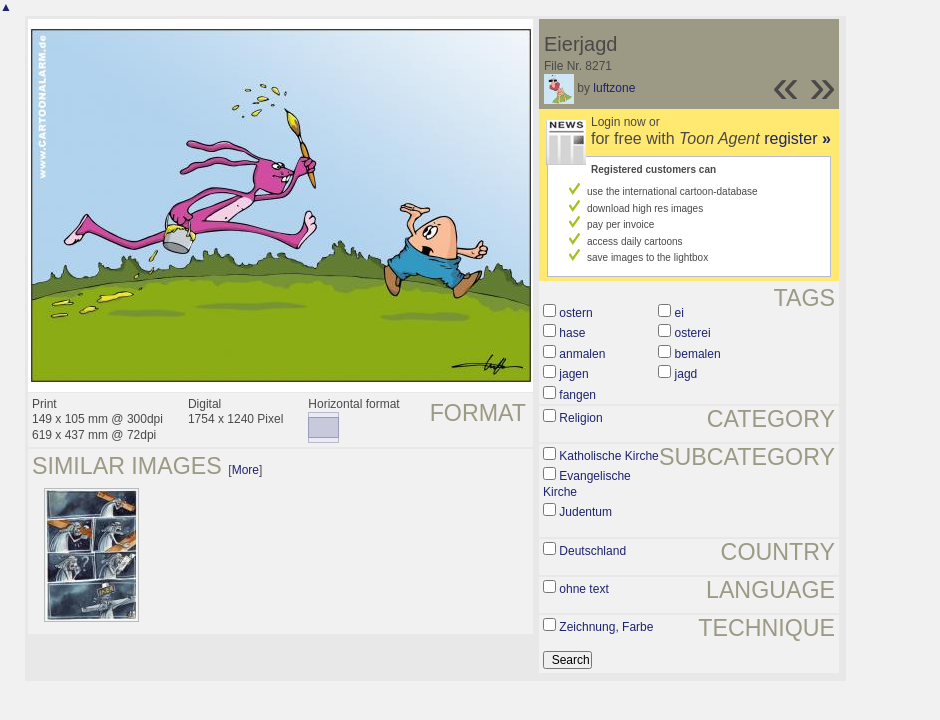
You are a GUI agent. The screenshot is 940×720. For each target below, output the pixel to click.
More (245, 470)
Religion (580, 418)
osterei (693, 333)
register (797, 138)
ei (679, 313)
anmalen (582, 354)
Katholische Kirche (608, 456)
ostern (575, 313)
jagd (686, 374)
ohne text (583, 589)
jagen (573, 374)
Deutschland (592, 551)
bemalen (698, 354)
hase (572, 333)
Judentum (585, 512)
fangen (577, 395)
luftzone (614, 88)
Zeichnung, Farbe (606, 627)
